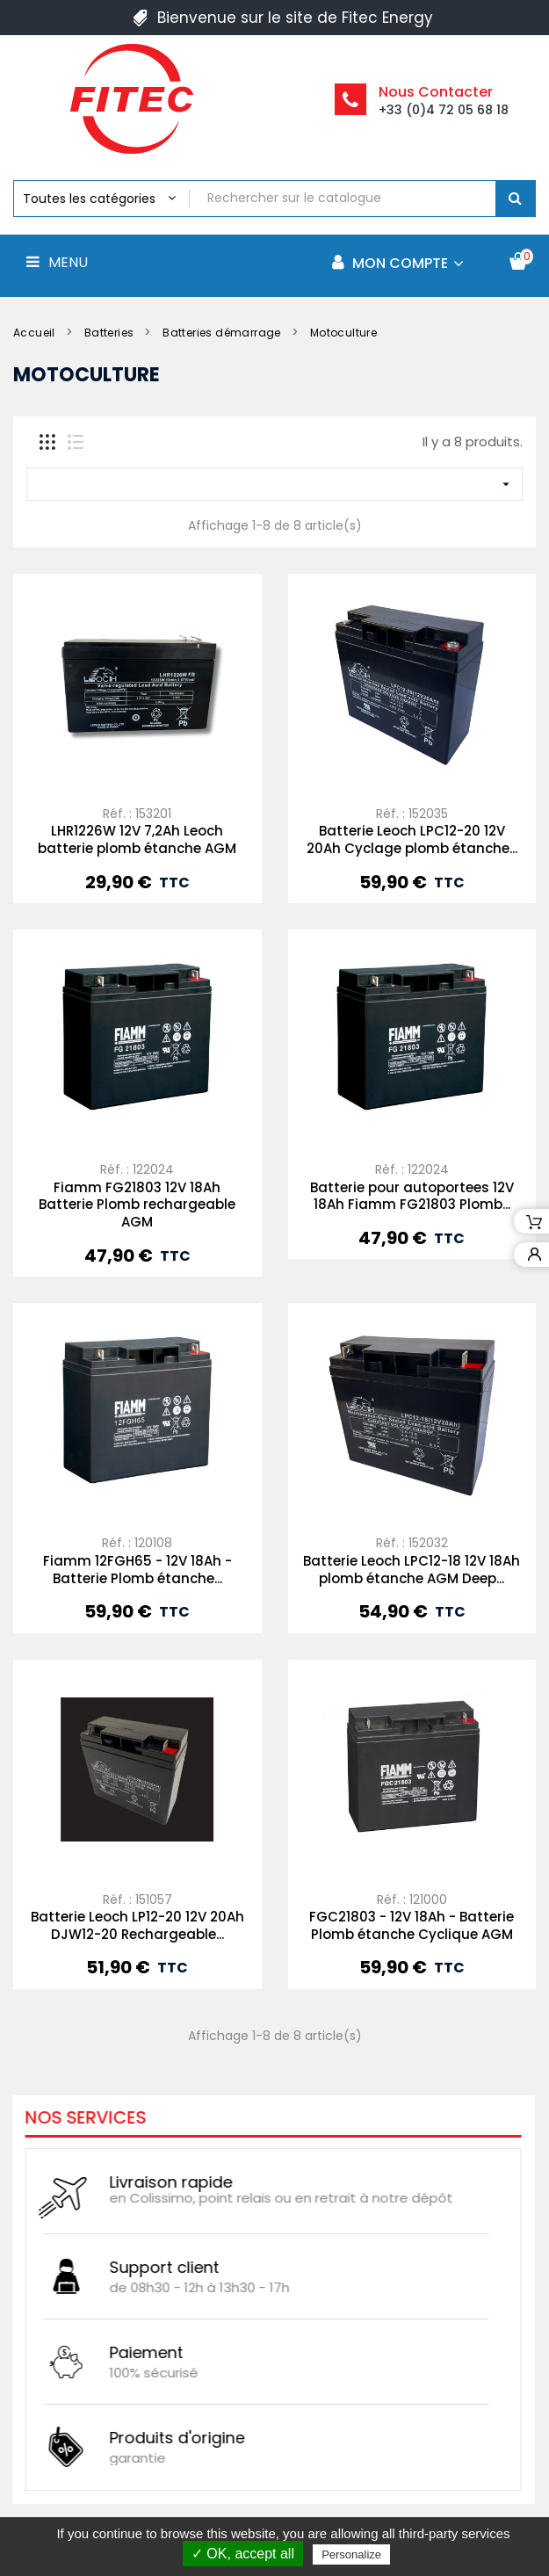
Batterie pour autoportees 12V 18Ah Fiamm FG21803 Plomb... (412, 1196)
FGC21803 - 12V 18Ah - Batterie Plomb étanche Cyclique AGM (411, 1925)
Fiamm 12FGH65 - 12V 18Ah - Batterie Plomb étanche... (137, 1570)
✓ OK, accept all (242, 2553)
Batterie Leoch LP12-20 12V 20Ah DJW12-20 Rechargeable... (137, 1925)
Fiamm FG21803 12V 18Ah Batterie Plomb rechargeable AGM (137, 1205)
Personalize (351, 2554)
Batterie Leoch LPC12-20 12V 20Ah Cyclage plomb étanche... (412, 839)
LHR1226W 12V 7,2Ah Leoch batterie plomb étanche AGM (137, 839)
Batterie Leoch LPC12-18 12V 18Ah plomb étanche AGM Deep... (411, 1570)
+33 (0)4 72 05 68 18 (444, 110)
